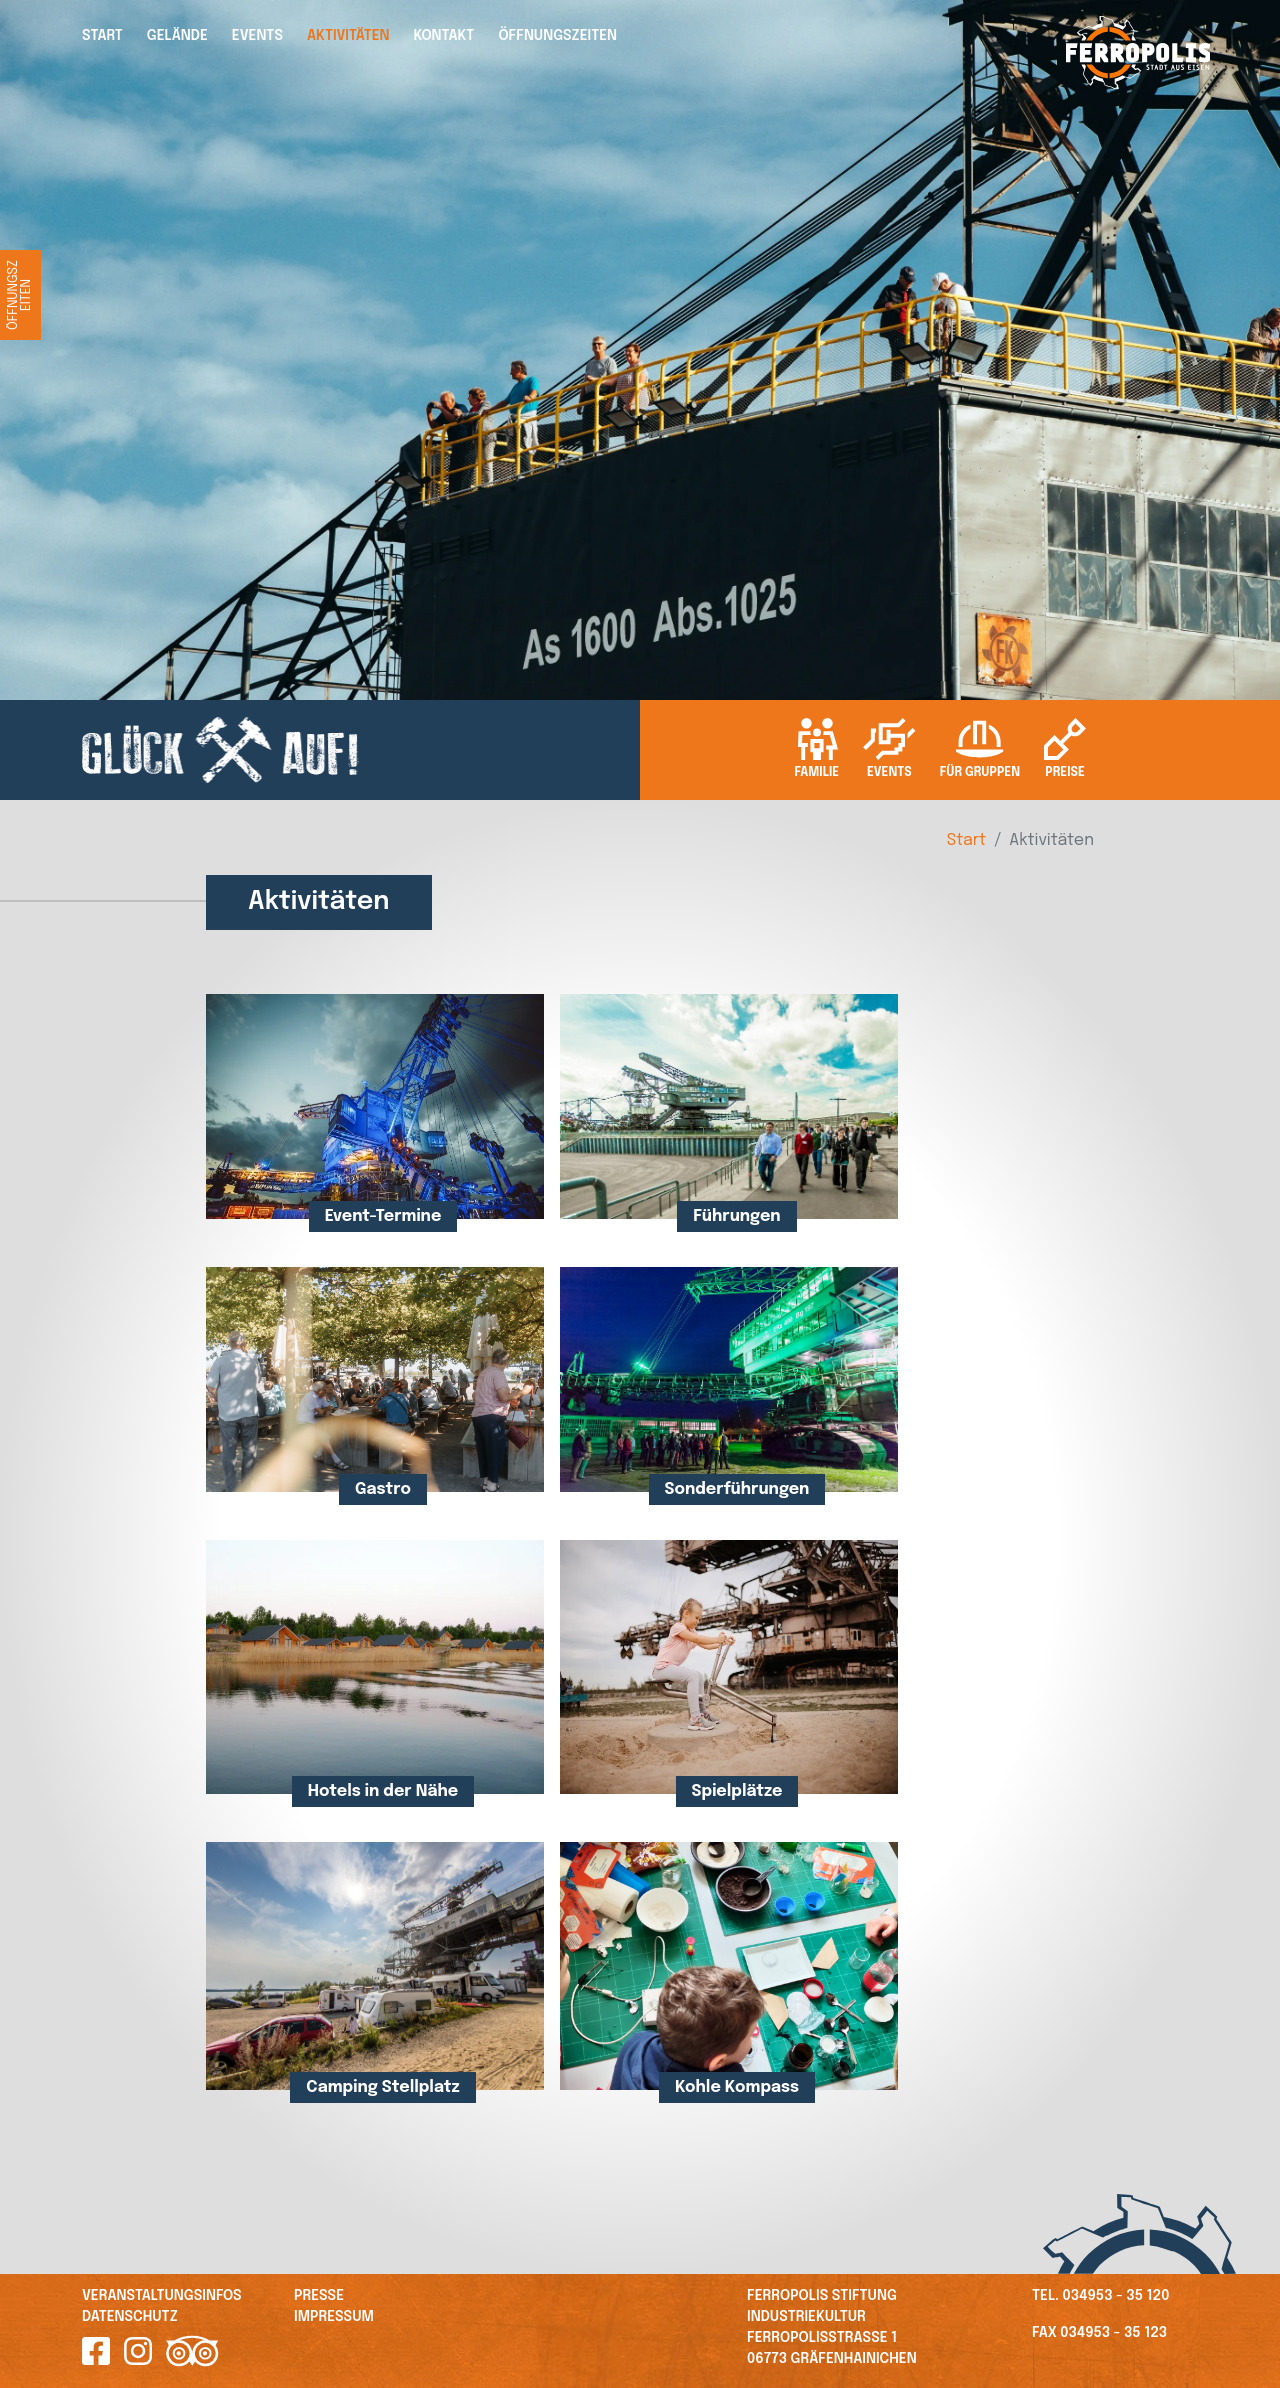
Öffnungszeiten (557, 36)
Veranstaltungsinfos (162, 2296)
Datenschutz (130, 2317)
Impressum (334, 2317)
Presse (319, 2296)
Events (257, 36)
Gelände (177, 36)
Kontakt (444, 36)
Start (102, 36)
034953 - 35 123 (1113, 2333)
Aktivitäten (348, 36)
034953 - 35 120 (1116, 2296)
